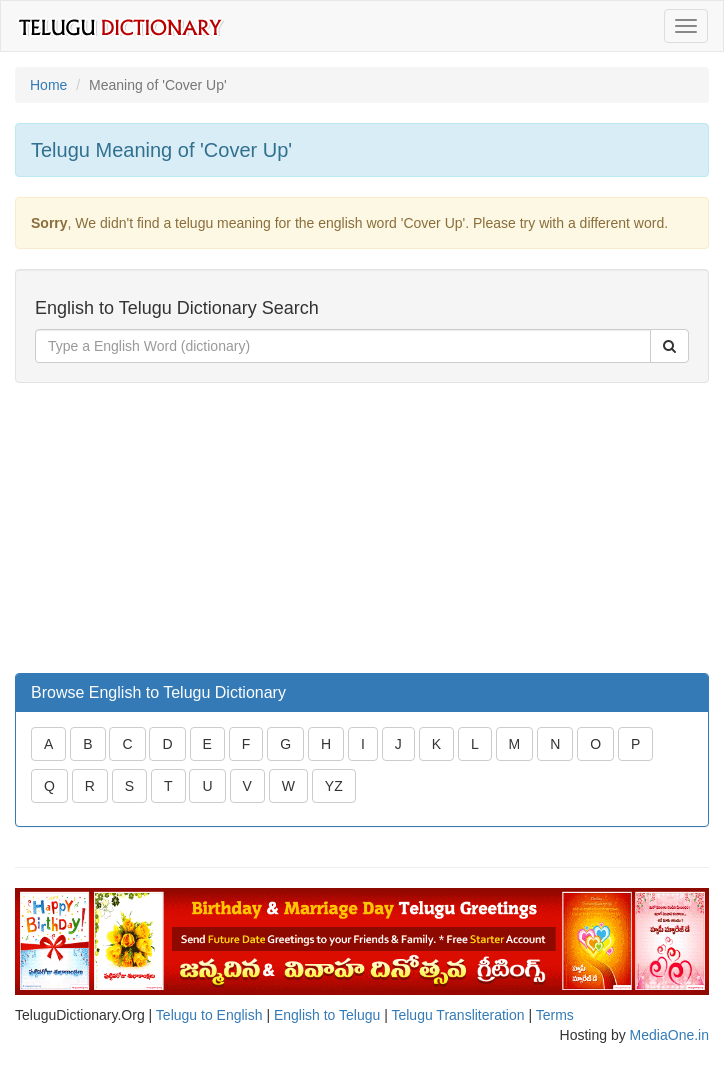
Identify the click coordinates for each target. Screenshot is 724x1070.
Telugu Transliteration (457, 1015)
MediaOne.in (669, 1035)
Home (48, 85)
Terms (555, 1015)
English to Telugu (327, 1015)
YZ (334, 786)
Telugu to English (209, 1015)
